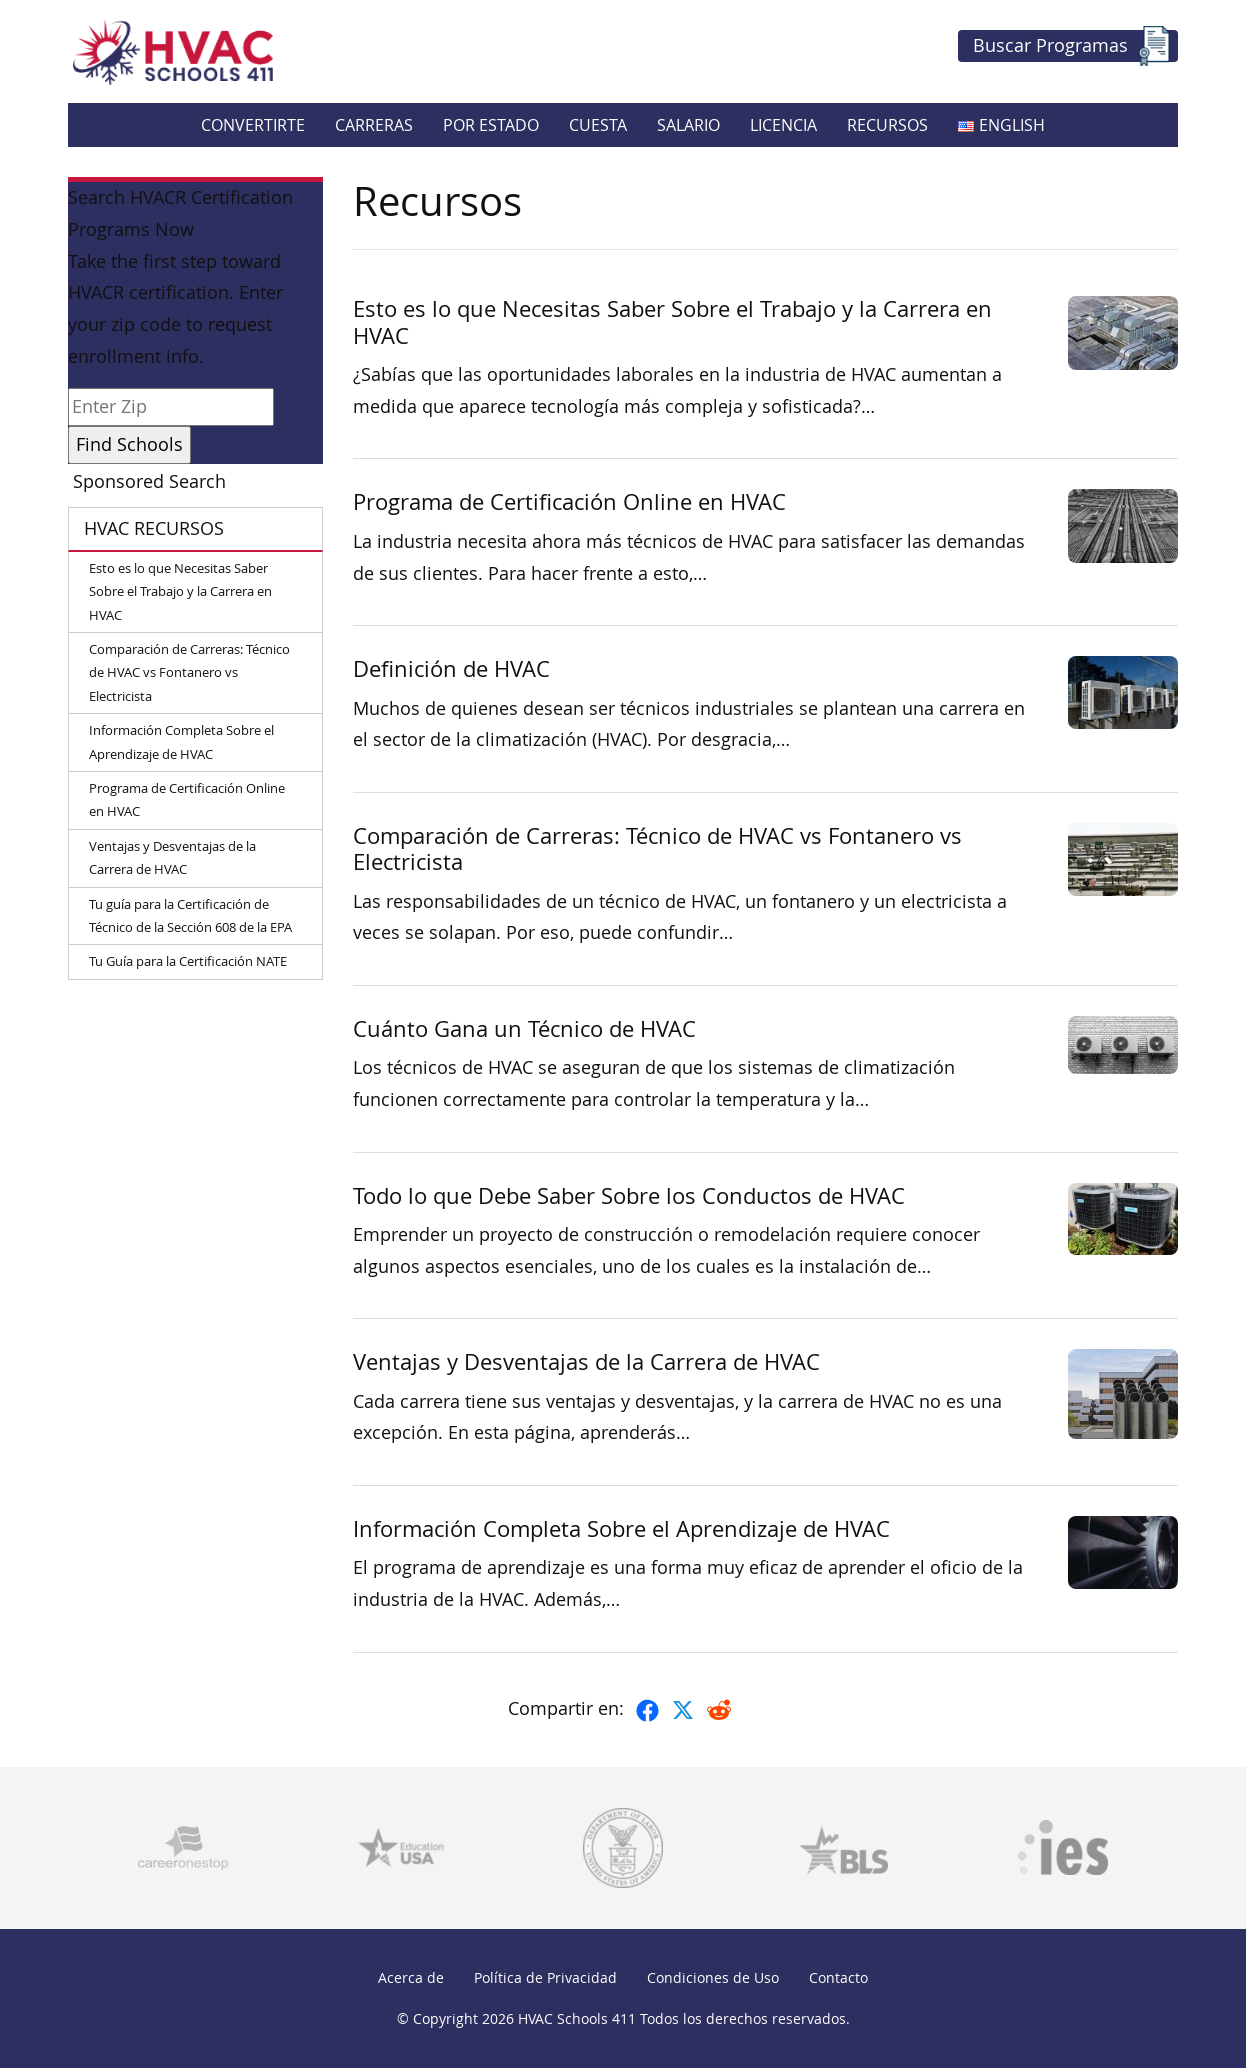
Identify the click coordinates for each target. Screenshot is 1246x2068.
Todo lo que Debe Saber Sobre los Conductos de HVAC (629, 1195)
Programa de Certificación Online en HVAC (187, 799)
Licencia (783, 125)
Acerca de (411, 1977)
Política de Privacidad (545, 1977)
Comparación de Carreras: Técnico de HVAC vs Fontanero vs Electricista (189, 672)
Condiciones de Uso (713, 1977)
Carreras (374, 125)
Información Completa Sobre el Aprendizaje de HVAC (181, 741)
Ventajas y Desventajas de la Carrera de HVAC (172, 857)
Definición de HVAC (451, 668)
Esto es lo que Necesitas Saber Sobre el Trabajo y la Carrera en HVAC (180, 591)
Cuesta (598, 125)
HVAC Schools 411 (577, 2018)
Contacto (838, 1977)
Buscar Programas (1073, 46)
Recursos (887, 125)
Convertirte (253, 125)
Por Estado (491, 125)
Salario (688, 125)
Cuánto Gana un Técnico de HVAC (524, 1028)
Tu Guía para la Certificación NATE (188, 961)
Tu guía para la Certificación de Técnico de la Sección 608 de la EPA (190, 915)
